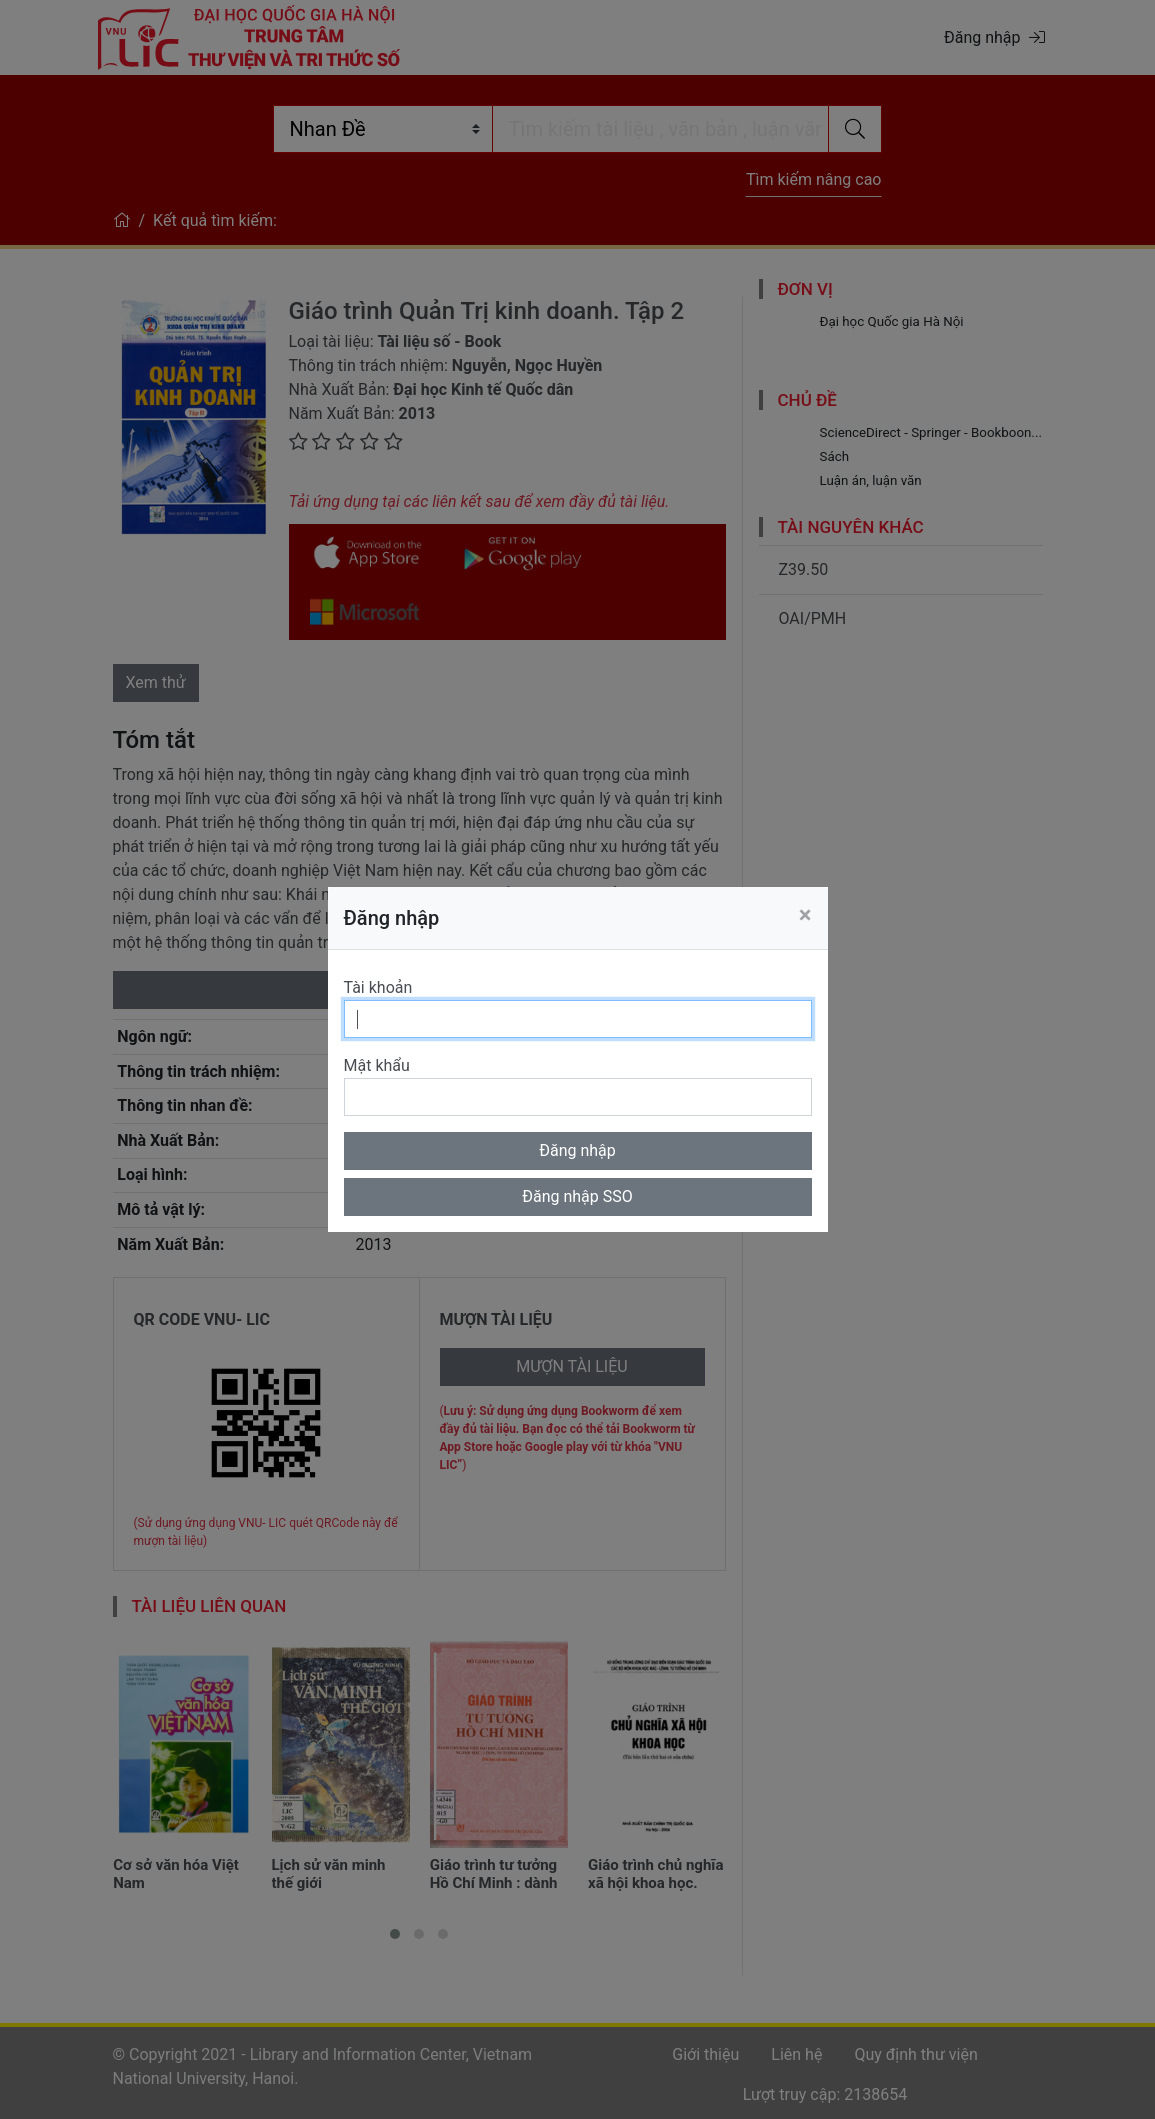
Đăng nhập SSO (577, 1196)
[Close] (805, 915)
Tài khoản (378, 987)
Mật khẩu (377, 1065)
